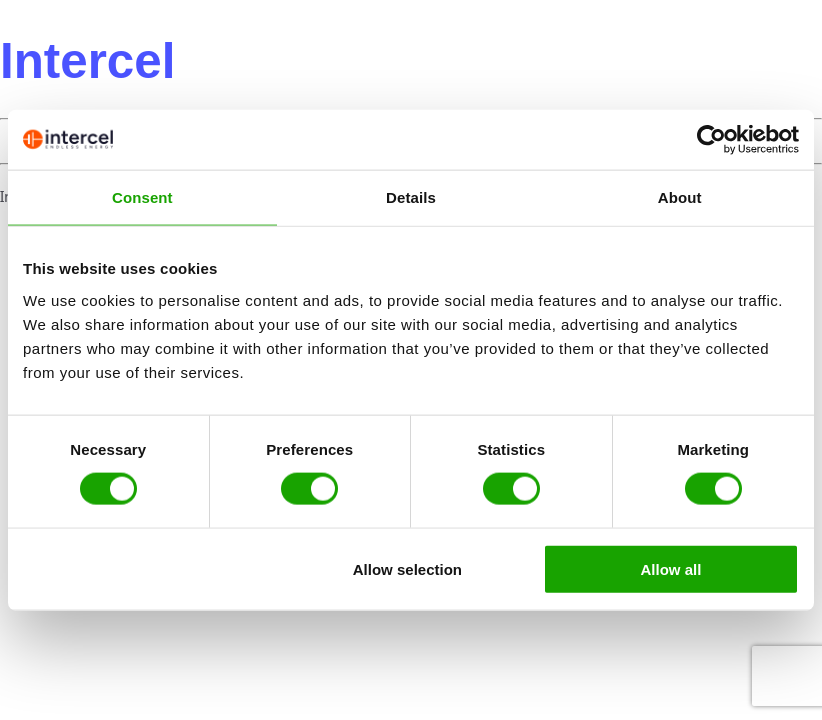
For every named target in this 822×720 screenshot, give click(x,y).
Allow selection (407, 568)
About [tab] (680, 197)
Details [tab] (411, 197)
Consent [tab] (142, 197)
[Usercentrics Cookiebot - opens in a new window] (711, 140)
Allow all (671, 568)
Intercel (87, 60)
